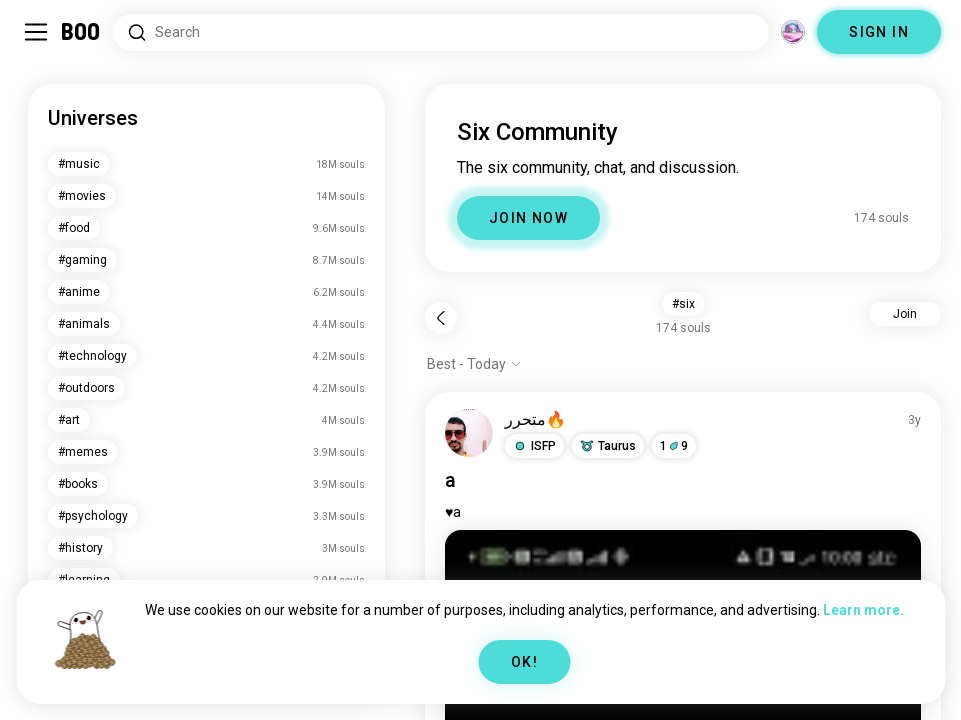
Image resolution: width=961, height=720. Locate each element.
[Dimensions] (793, 32)
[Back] (441, 318)
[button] (534, 446)
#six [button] (683, 304)
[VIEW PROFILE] (469, 433)
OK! (524, 662)
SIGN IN (879, 32)
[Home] (81, 32)
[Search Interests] (441, 32)
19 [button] (674, 446)
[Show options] (474, 364)
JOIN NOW (528, 218)
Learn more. (863, 610)
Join (905, 314)
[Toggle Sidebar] (36, 32)
